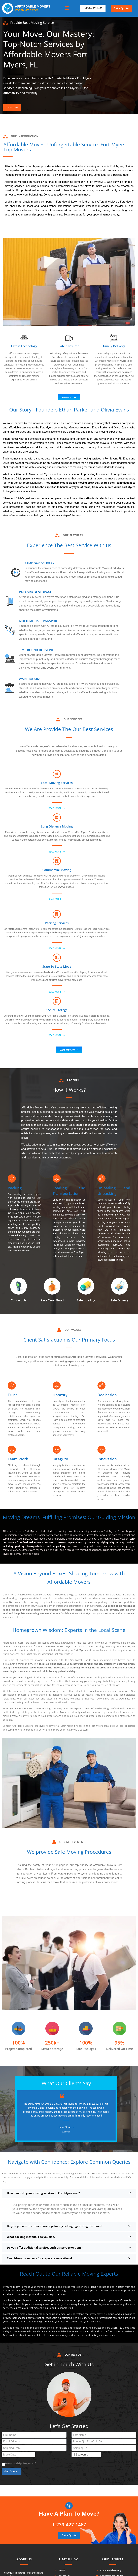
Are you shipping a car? (19, 2349)
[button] (122, 8)
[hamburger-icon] (67, 8)
